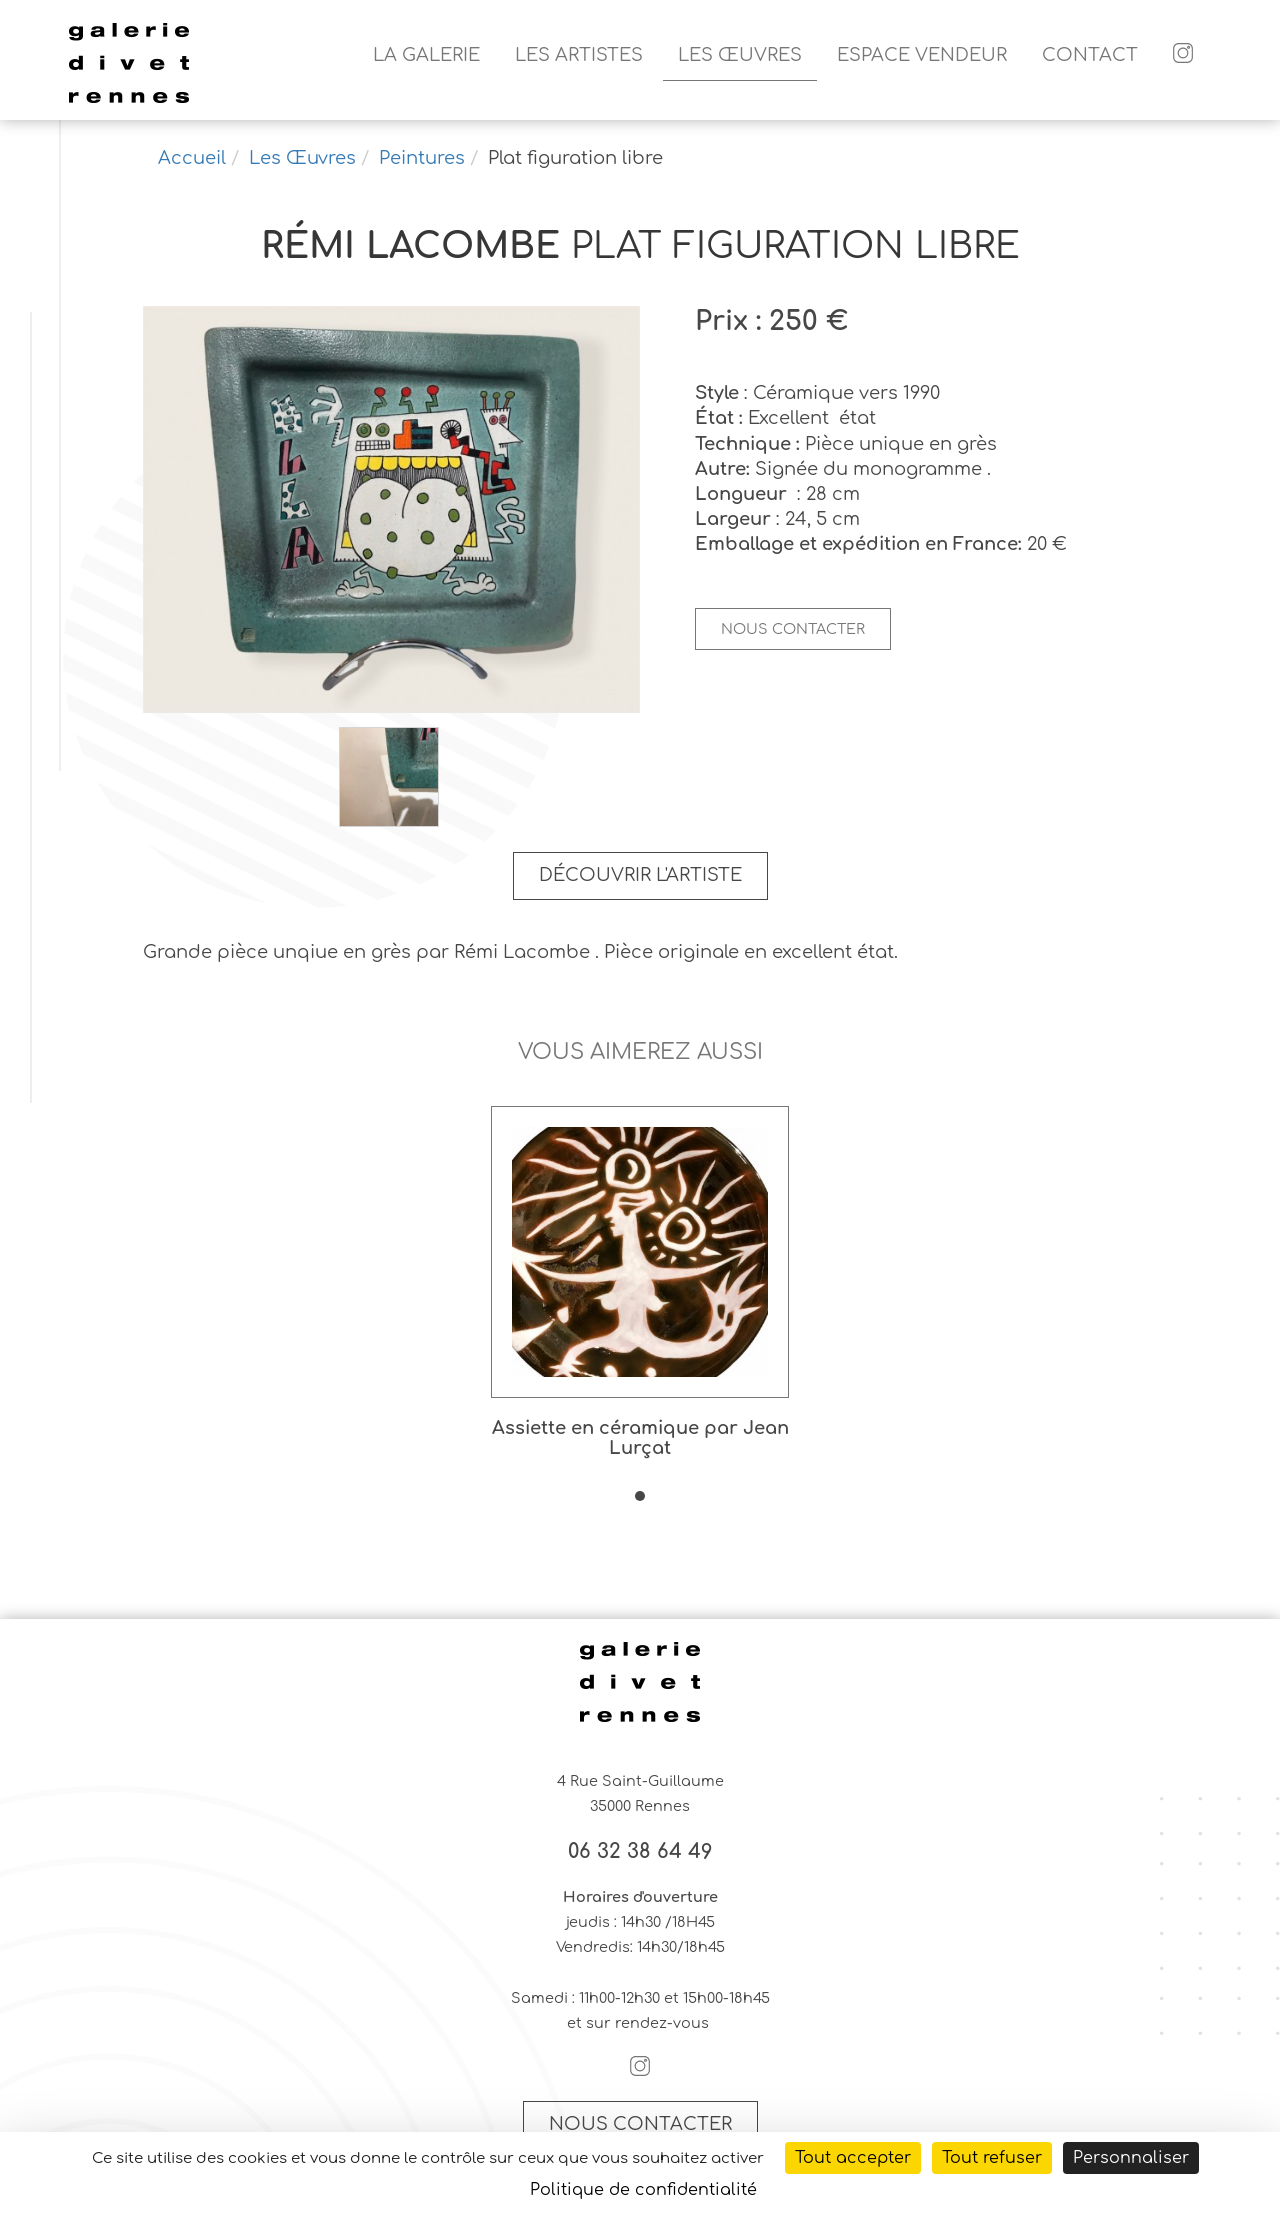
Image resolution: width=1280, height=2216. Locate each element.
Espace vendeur (922, 55)
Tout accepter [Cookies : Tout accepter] (853, 2158)
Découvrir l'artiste (640, 875)
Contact (1090, 55)
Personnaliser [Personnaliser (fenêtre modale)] (1131, 2158)
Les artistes (579, 55)
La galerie (426, 55)
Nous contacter (793, 629)
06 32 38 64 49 (640, 1852)
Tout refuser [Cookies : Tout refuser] (992, 2158)
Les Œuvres (740, 55)
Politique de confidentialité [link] (643, 2190)
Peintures (422, 158)
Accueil (192, 158)
